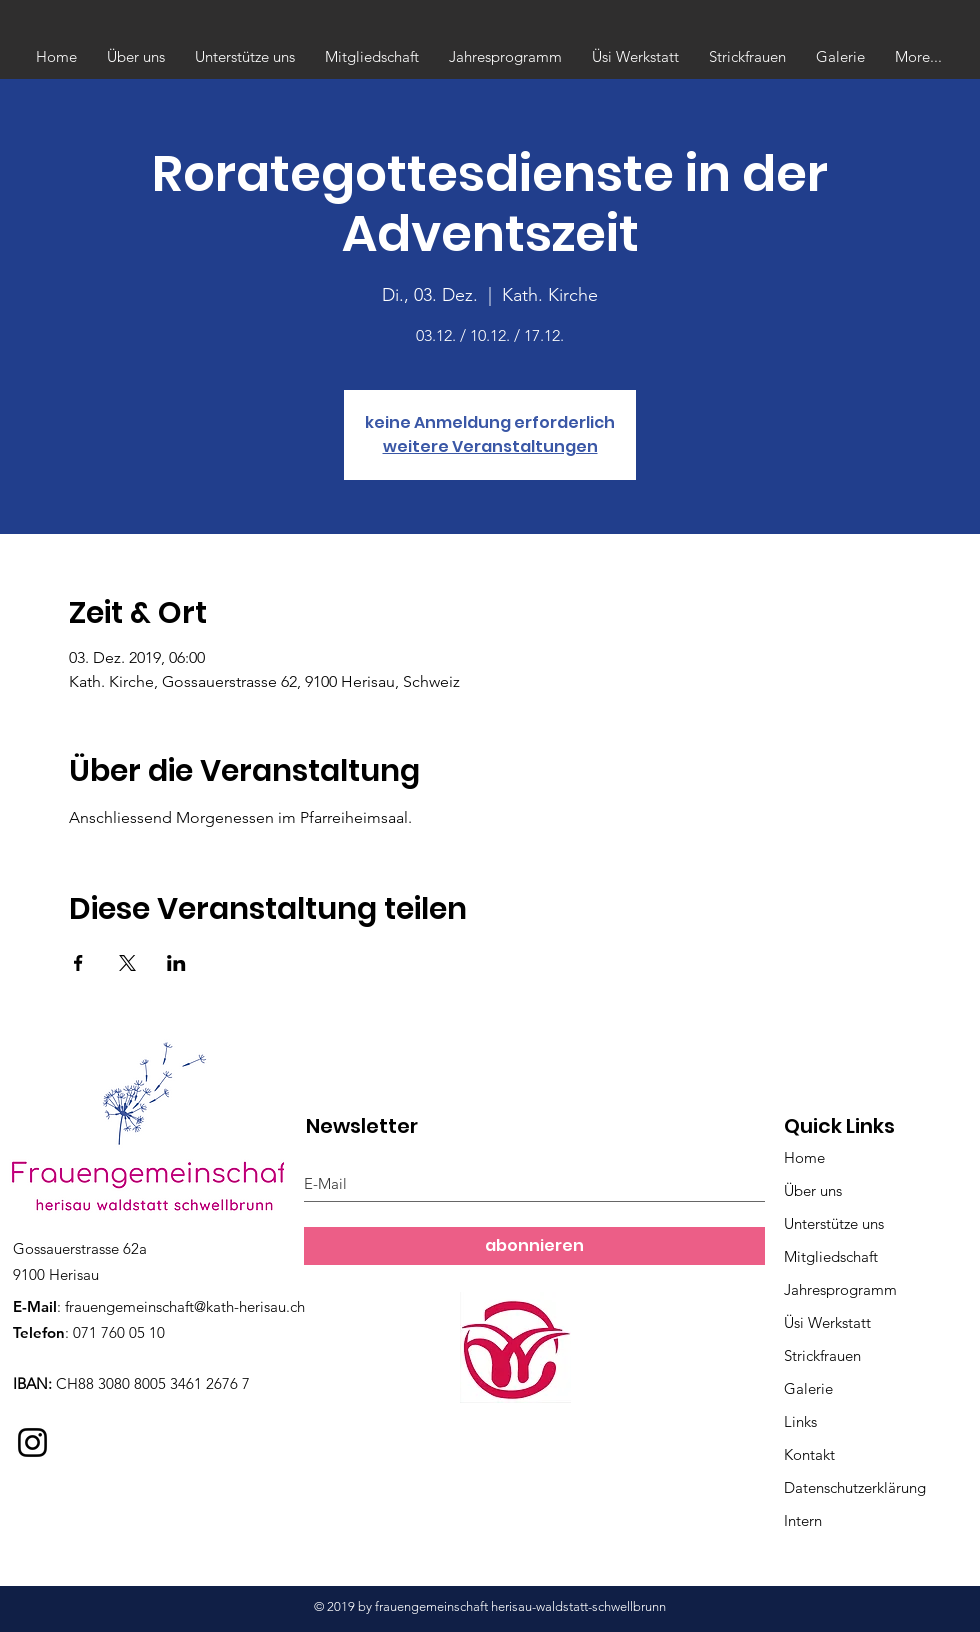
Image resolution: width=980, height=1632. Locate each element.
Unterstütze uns (834, 1223)
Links (800, 1421)
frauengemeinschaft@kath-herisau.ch (185, 1306)
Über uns (813, 1190)
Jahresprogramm (840, 1289)
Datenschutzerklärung (855, 1487)
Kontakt (809, 1454)
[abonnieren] (534, 1246)
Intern (803, 1520)
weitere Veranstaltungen (490, 446)
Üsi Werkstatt (827, 1322)
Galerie (808, 1388)
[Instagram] (32, 1442)
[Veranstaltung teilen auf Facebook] (78, 963)
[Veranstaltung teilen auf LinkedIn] (176, 963)
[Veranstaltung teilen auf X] (127, 963)
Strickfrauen (822, 1355)
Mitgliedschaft (831, 1256)
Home (804, 1157)
